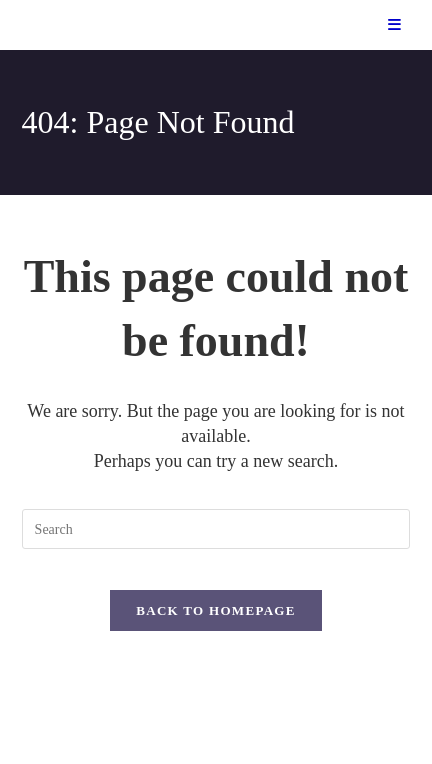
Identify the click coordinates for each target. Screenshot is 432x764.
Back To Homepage (215, 610)
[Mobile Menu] (395, 25)
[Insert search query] (216, 529)
